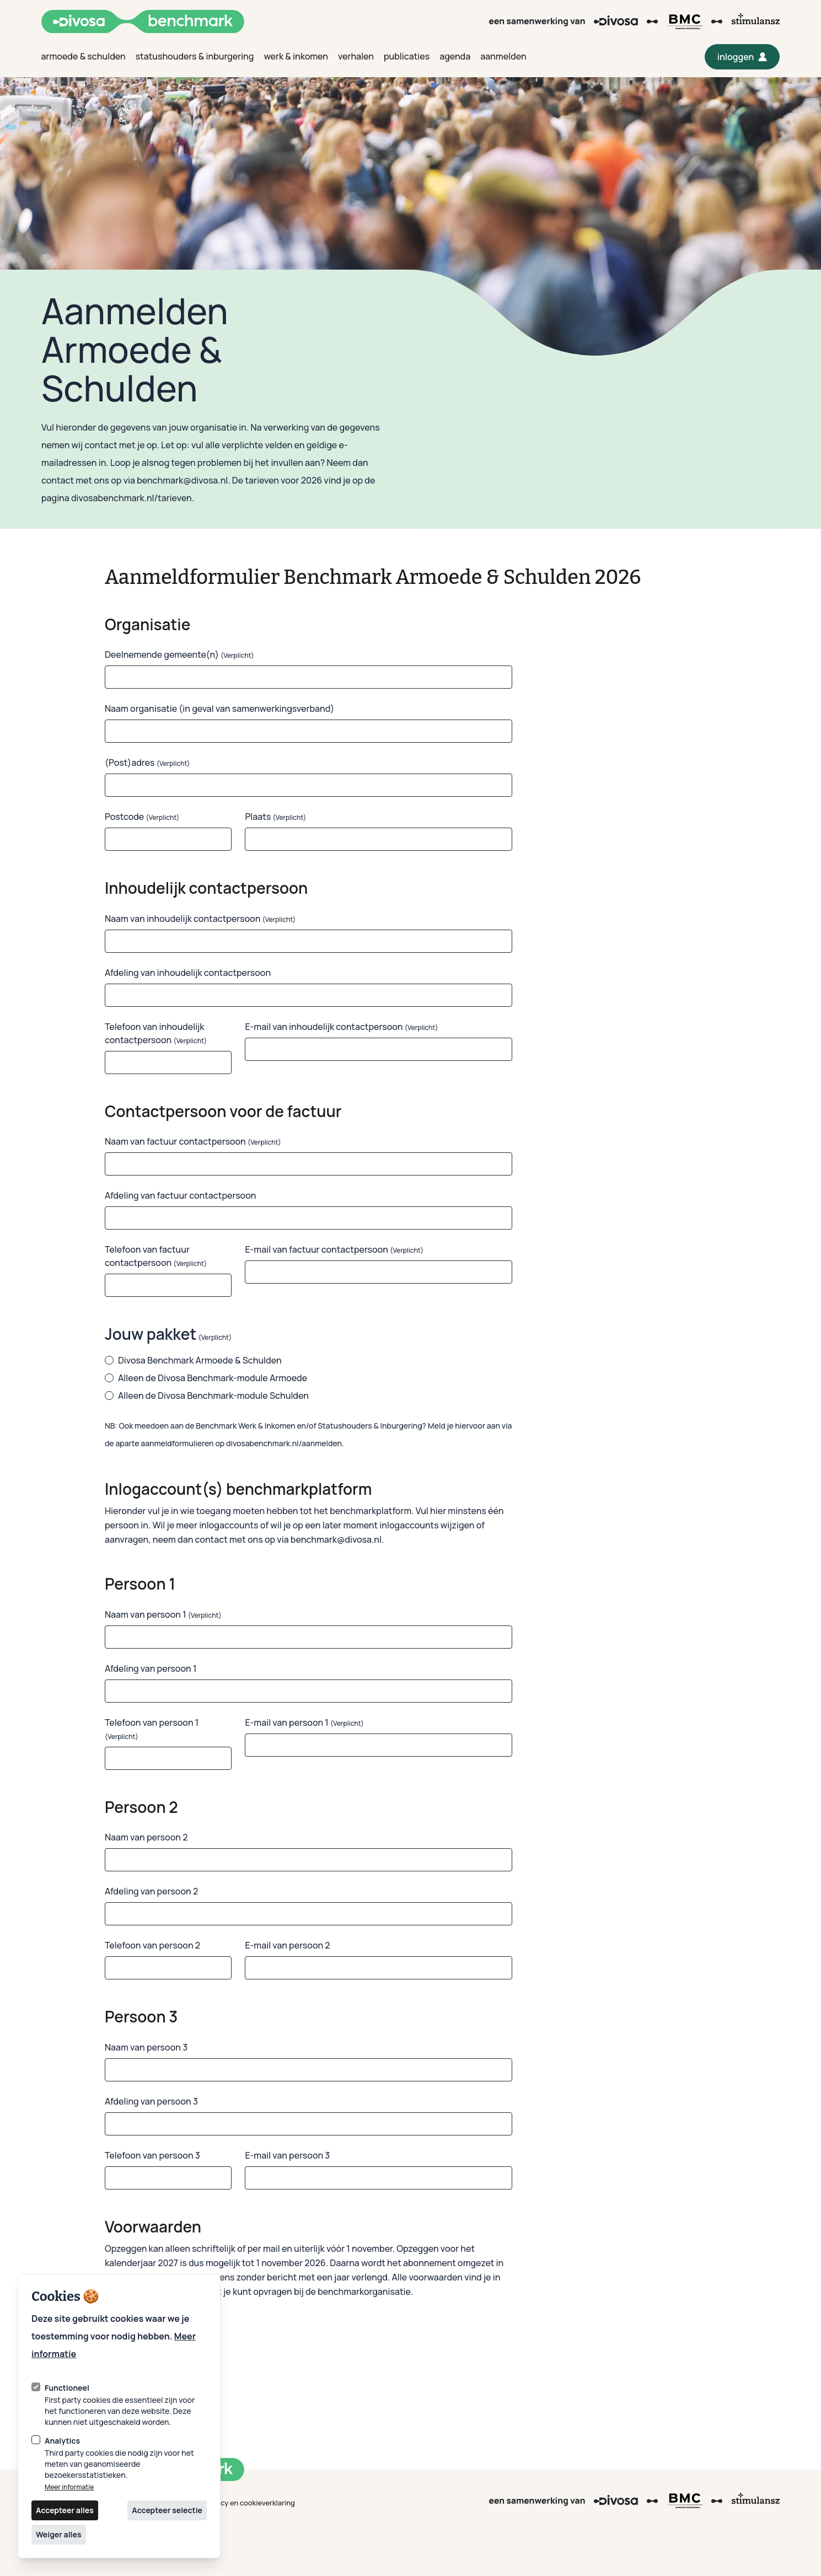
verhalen (356, 56)
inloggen (745, 59)
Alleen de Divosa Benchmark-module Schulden (207, 1395)
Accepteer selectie (167, 2510)
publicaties (407, 56)
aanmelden (503, 56)
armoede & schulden (83, 56)
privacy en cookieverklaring (250, 2503)
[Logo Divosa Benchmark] (142, 21)
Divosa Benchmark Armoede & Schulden (193, 1360)
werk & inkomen (296, 56)
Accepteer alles (65, 2510)
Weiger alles (59, 2534)
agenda (454, 56)
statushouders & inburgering (195, 56)
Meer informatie (69, 2487)
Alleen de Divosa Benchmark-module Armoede (206, 1378)
